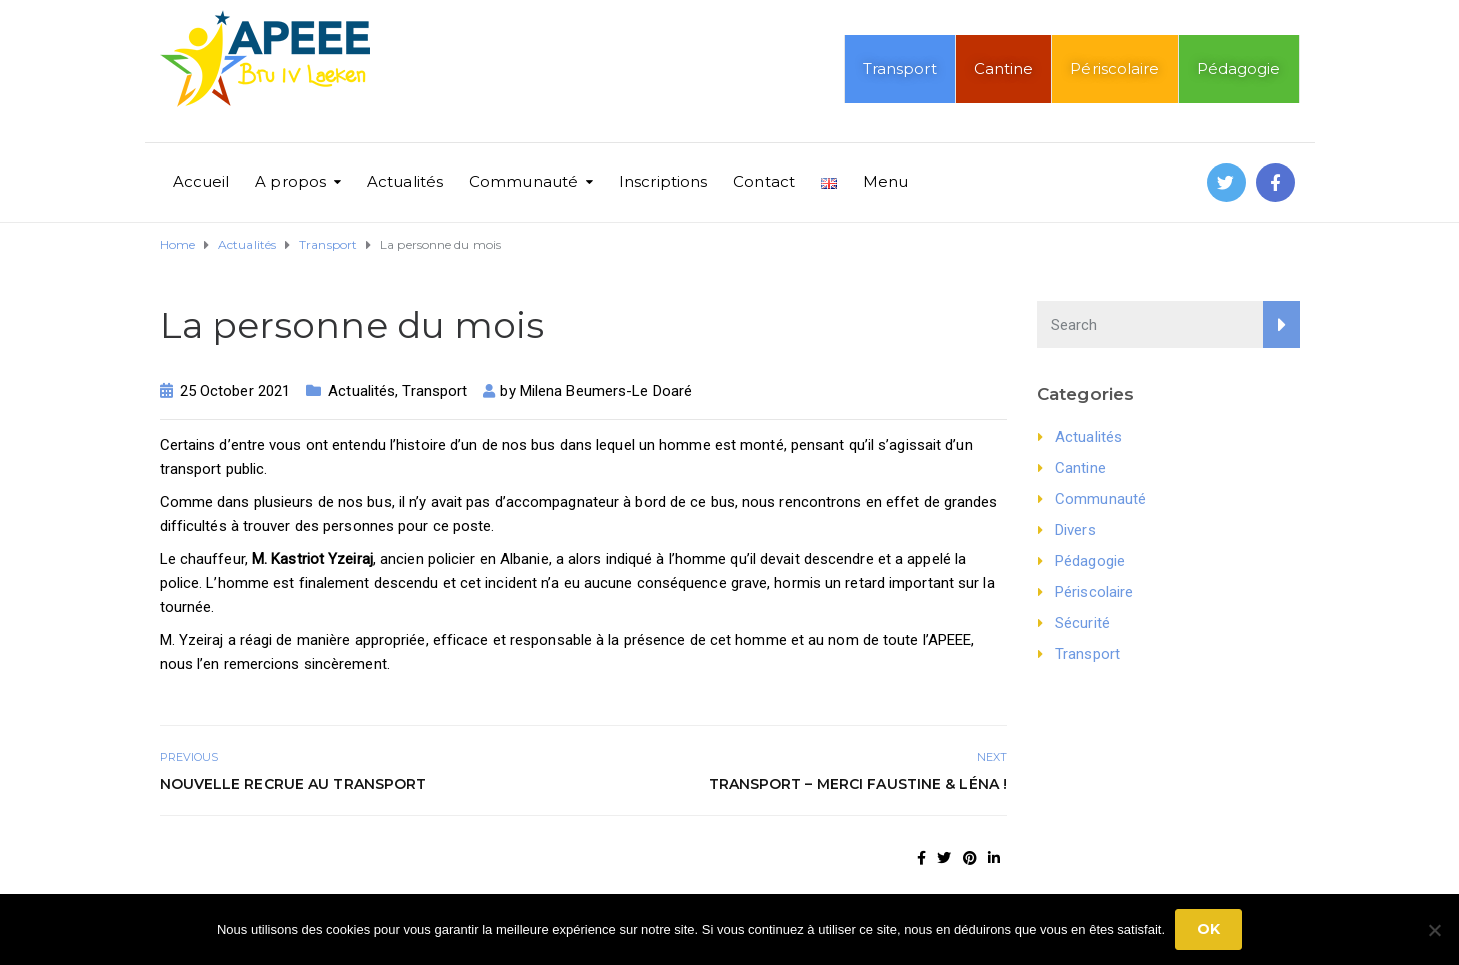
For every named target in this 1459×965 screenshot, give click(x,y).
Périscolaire (1114, 68)
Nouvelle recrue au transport (293, 784)
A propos (290, 181)
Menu (885, 181)
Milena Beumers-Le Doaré (606, 391)
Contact (764, 181)
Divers (1075, 530)
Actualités (405, 181)
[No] (1434, 930)
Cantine (1004, 68)
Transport (900, 68)
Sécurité (1082, 623)
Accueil (201, 181)
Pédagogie (1239, 68)
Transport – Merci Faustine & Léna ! (858, 784)
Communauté (523, 181)
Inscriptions (663, 181)
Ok (1208, 929)
